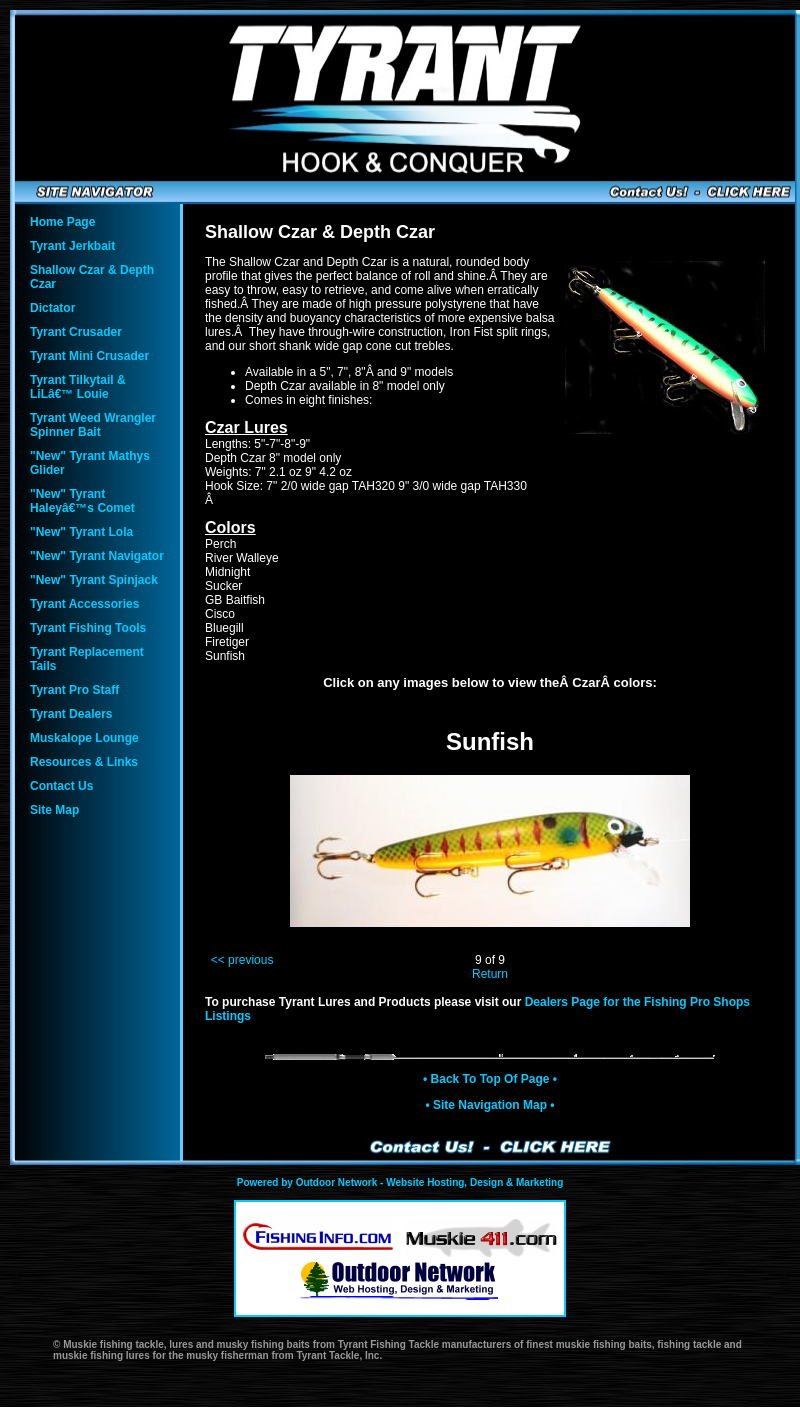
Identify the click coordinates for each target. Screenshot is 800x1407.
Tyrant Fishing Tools (88, 628)
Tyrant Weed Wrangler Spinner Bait (93, 425)
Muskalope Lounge (84, 738)
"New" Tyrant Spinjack (94, 580)
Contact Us (61, 786)
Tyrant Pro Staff (74, 690)
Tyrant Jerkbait (72, 246)
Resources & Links (84, 762)
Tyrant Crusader (76, 332)
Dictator (52, 308)
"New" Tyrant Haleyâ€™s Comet (82, 501)
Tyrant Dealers (71, 714)
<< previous (242, 960)
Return (490, 974)
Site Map (54, 810)
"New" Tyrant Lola (81, 532)
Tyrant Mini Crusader (89, 356)
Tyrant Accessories (84, 604)
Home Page (62, 222)
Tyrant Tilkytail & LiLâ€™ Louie (78, 387)
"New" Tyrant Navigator (97, 556)
